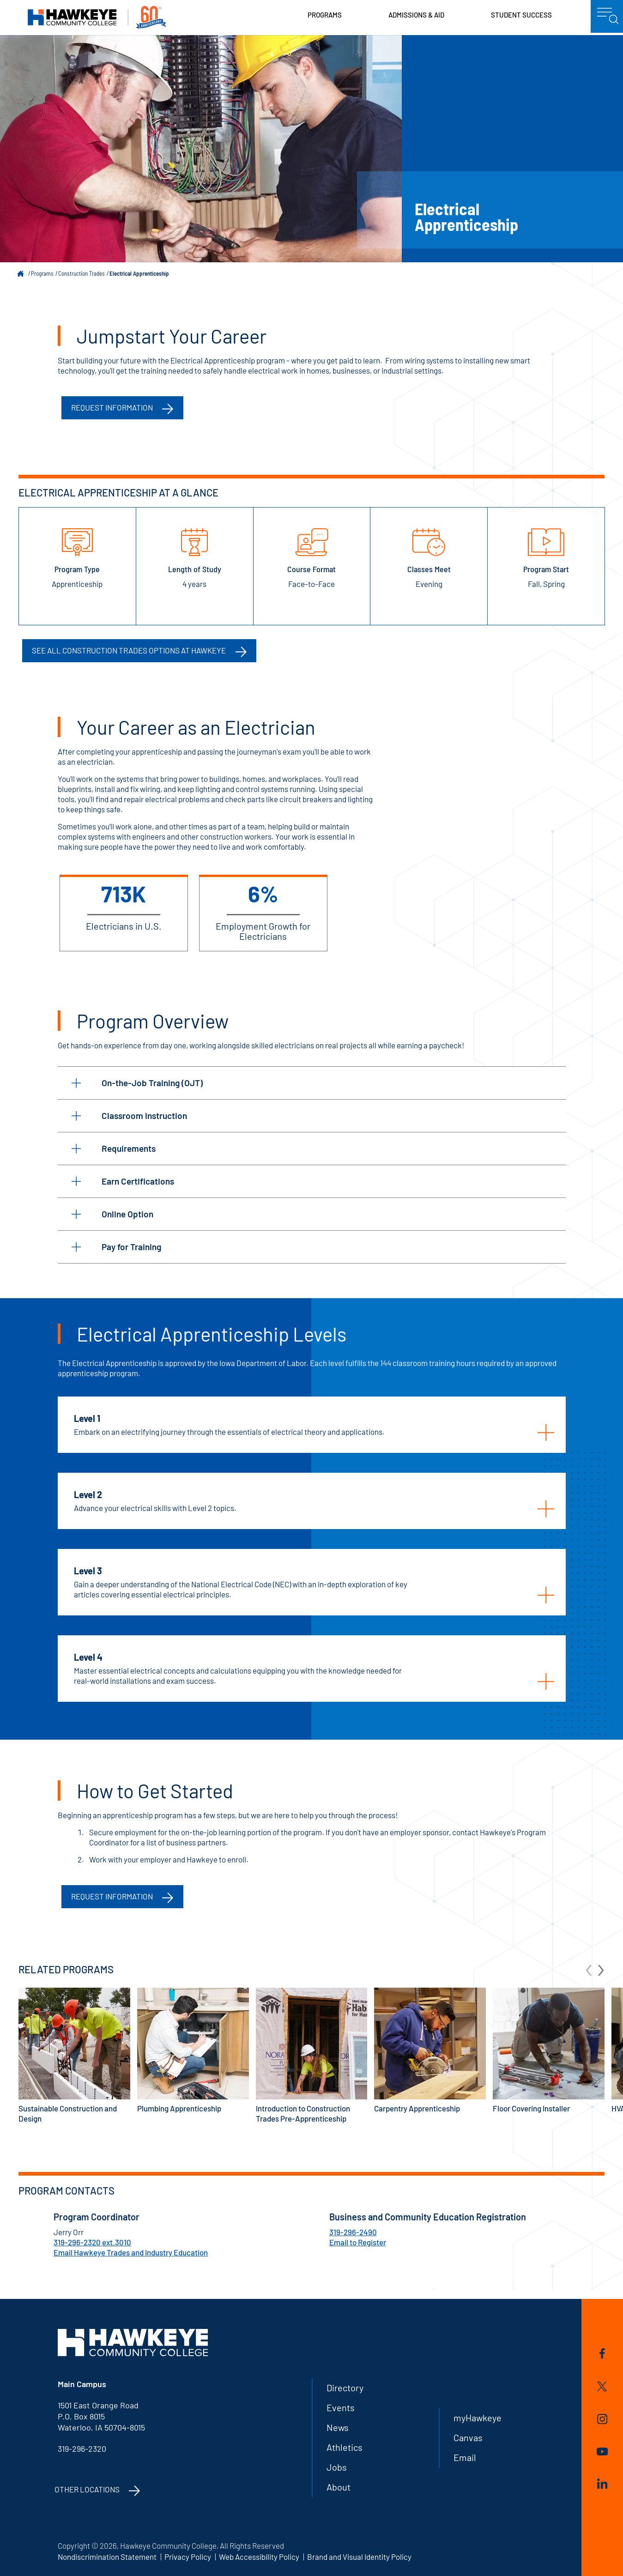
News (338, 2427)
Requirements (114, 1148)
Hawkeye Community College (97, 17)
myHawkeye (478, 2417)
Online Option (112, 1214)
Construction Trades (81, 273)
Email (465, 2457)
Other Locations (87, 2489)
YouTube (602, 2451)
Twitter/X (602, 2386)
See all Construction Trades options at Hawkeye (129, 650)
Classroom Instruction (129, 1115)
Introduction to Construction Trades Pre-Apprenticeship (312, 2055)
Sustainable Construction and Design (74, 2055)
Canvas (468, 2437)
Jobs (337, 2467)
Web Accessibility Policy (259, 2556)
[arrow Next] (601, 1969)
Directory (345, 2387)
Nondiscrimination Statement (107, 2556)
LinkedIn (602, 2484)
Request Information (112, 1896)
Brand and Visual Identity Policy (359, 2556)
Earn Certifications (123, 1181)
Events (341, 2407)
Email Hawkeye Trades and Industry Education (131, 2252)
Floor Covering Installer (549, 2050)
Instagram (602, 2419)
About (339, 2486)
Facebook (602, 2353)
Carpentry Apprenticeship (430, 2050)
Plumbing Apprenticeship (193, 2050)
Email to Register (357, 2242)
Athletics (345, 2447)
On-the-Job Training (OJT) (137, 1082)
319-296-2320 (82, 2448)
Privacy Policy (187, 2556)
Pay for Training (116, 1246)
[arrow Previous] (589, 1969)
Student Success (521, 15)
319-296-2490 (353, 2232)
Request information (112, 407)
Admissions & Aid (416, 15)
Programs (325, 15)
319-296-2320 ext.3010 (92, 2242)
